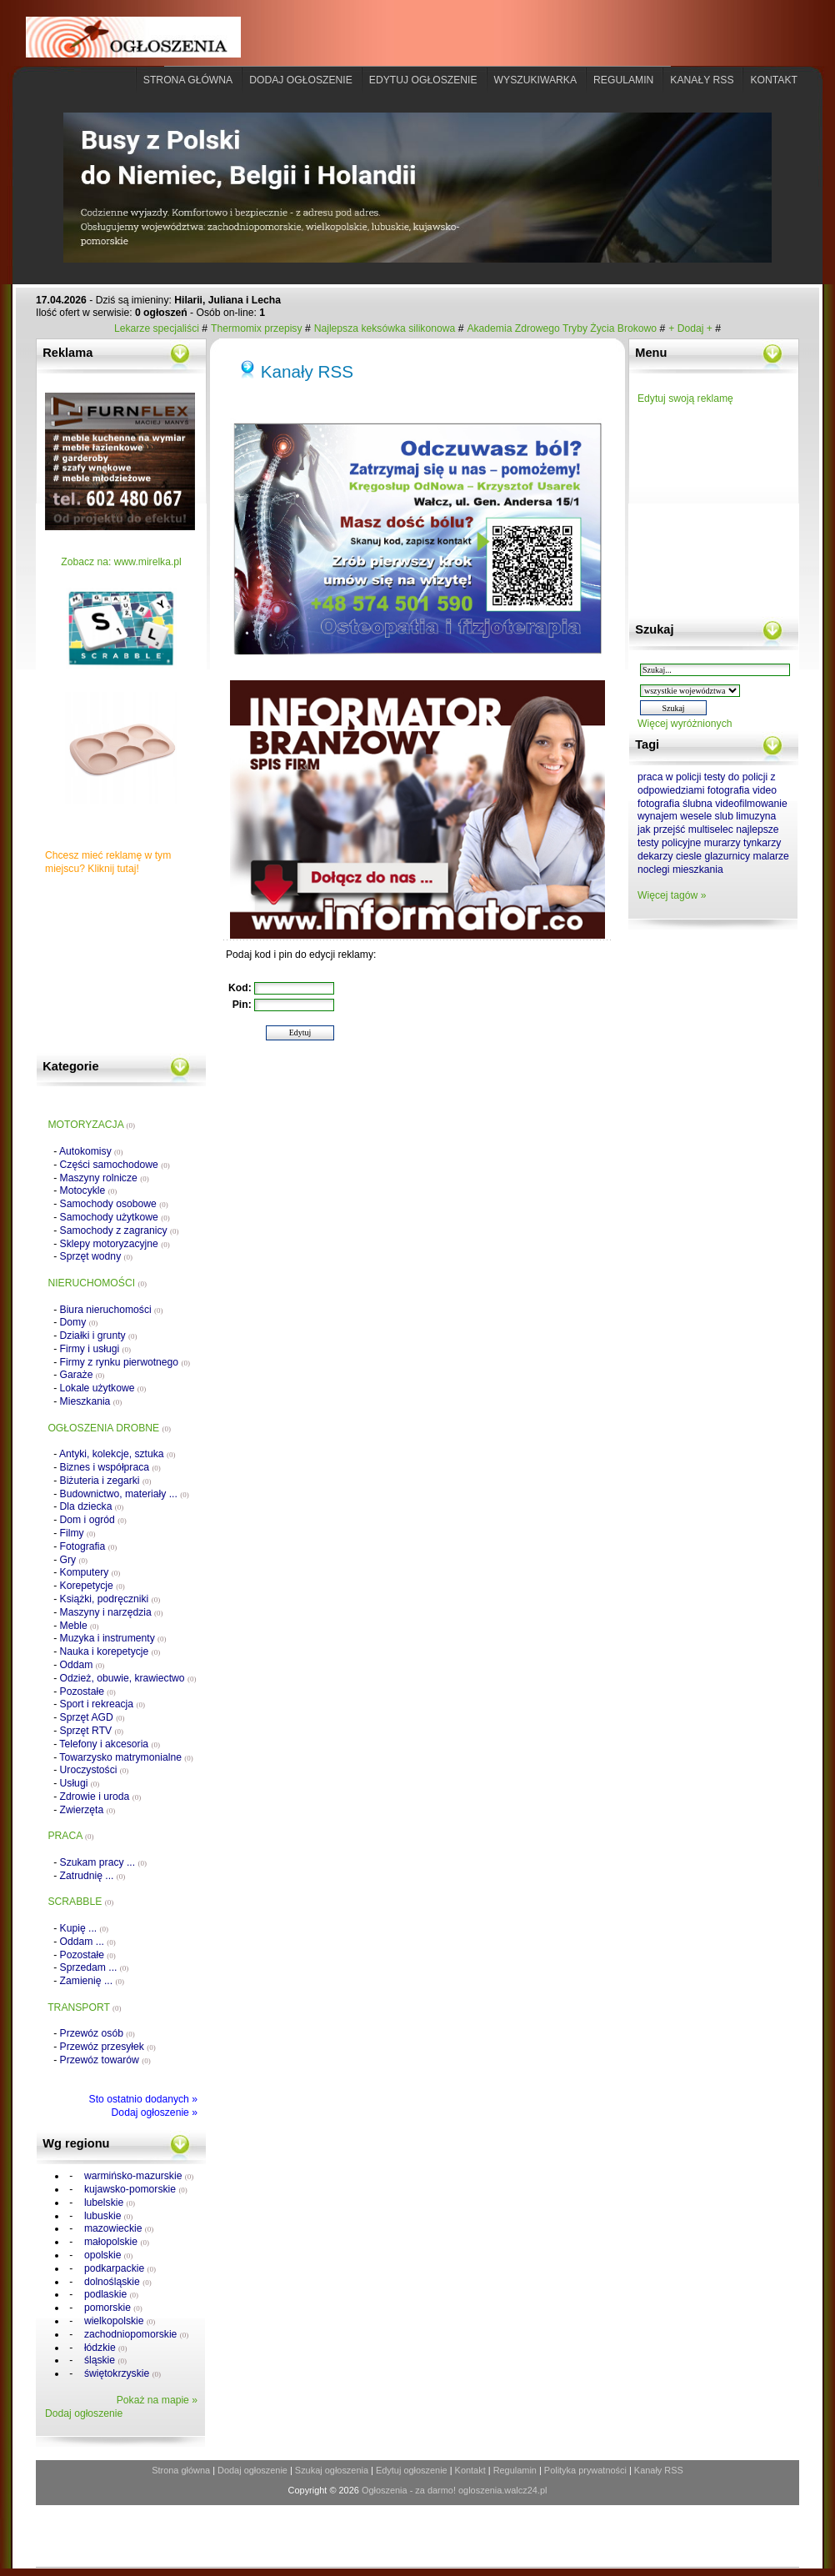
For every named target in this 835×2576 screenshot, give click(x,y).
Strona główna (187, 80)
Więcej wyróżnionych (685, 723)
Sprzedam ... (94, 1967)
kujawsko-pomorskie (135, 2189)
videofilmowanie (751, 803)
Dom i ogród (93, 1520)
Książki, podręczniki (110, 1599)
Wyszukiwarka (536, 80)
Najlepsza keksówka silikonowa (386, 328)
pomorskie (112, 2307)
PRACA (70, 1836)
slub (724, 816)
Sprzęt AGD (92, 1717)
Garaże (82, 1375)
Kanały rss (701, 80)
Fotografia (89, 1546)
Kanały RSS (307, 371)
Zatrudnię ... (93, 1876)
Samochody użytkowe (115, 1217)
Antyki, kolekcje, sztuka (117, 1454)
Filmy (78, 1533)
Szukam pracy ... (103, 1862)
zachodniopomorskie (135, 2334)
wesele (696, 816)
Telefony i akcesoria (109, 1744)
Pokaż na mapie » (157, 2400)
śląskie (104, 2360)
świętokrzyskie (122, 2373)
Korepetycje (92, 1585)
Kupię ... (84, 1928)
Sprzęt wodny (96, 1256)
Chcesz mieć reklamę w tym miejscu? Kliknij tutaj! (108, 862)
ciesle (689, 856)
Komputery (90, 1572)
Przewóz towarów (105, 2060)
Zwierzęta (88, 1810)
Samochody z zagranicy (119, 1230)
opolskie (107, 2255)
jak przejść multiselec (685, 829)
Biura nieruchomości (111, 1310)
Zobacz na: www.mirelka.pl (121, 562)
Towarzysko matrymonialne (125, 1757)
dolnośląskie (117, 2282)
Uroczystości (94, 1770)
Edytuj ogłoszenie (423, 80)
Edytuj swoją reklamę (685, 398)
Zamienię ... (92, 1981)
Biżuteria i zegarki (106, 1480)
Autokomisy (91, 1151)
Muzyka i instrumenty (113, 1638)
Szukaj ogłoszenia (331, 2470)
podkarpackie (119, 2268)
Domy (79, 1322)
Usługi (80, 1783)
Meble (79, 1625)
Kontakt (774, 80)
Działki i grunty (99, 1335)
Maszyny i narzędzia (111, 1612)
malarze (771, 856)
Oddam (82, 1665)
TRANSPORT (84, 2007)
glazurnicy (727, 856)
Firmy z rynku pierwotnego (125, 1362)
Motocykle (89, 1190)
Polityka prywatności (585, 2470)
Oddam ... (88, 1941)
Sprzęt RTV (91, 1731)
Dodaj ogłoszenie (300, 80)
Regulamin (623, 80)
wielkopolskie (119, 2321)
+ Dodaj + (691, 328)
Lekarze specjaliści (158, 328)
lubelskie (109, 2202)
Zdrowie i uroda (101, 1796)
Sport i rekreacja (102, 1704)
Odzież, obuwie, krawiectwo (128, 1678)
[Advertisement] (128, 969)
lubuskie (107, 2216)
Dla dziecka (92, 1506)
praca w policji (669, 777)
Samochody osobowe (114, 1204)
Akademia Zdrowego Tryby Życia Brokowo (562, 328)
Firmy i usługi (95, 1349)
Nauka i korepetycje (110, 1651)
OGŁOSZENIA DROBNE (109, 1428)
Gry (74, 1560)
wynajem (658, 816)
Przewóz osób (97, 2033)
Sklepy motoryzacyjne (115, 1244)
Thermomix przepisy (258, 328)
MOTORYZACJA (91, 1124)
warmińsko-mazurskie (138, 2176)
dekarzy (655, 856)
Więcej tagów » (672, 895)
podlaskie (110, 2294)
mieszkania (697, 869)
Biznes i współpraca (110, 1467)
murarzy (722, 843)
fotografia (729, 790)
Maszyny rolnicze (104, 1178)
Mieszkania (91, 1401)
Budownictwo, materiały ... (124, 1494)
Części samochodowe (115, 1164)
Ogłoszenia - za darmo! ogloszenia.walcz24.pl (455, 2490)
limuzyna (756, 816)
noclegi (654, 869)
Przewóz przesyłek (108, 2046)
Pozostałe (88, 1691)
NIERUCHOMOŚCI (97, 1283)
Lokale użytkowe (103, 1388)
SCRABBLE (80, 1901)
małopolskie (115, 2242)
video (764, 790)
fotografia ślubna (675, 803)
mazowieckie (118, 2228)
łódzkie (105, 2347)
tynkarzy (762, 843)
